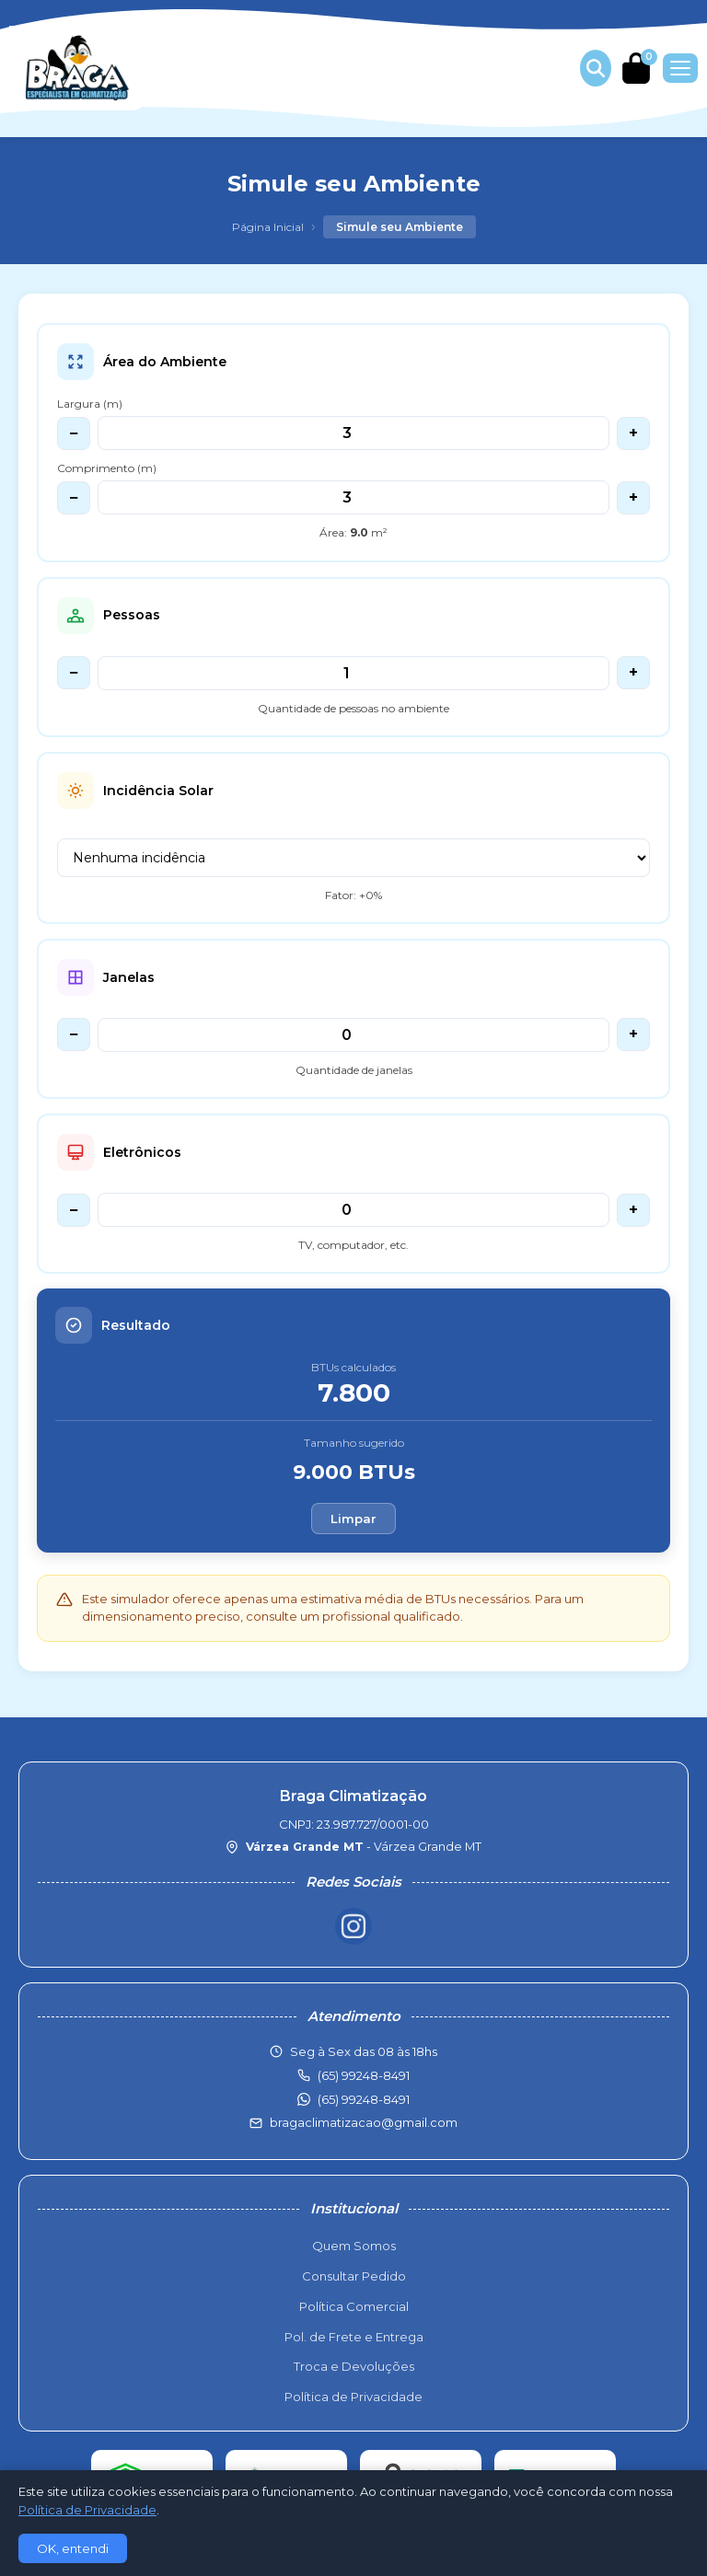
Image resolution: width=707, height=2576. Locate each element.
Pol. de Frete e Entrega (353, 2336)
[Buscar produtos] (595, 68)
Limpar (353, 1518)
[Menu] (680, 68)
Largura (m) (89, 403)
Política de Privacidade (353, 2396)
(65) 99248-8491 (364, 2099)
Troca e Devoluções (354, 2366)
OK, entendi (73, 2548)
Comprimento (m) (106, 468)
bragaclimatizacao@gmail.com (364, 2122)
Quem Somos (354, 2245)
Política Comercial (354, 2306)
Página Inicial (268, 227)
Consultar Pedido (354, 2276)
